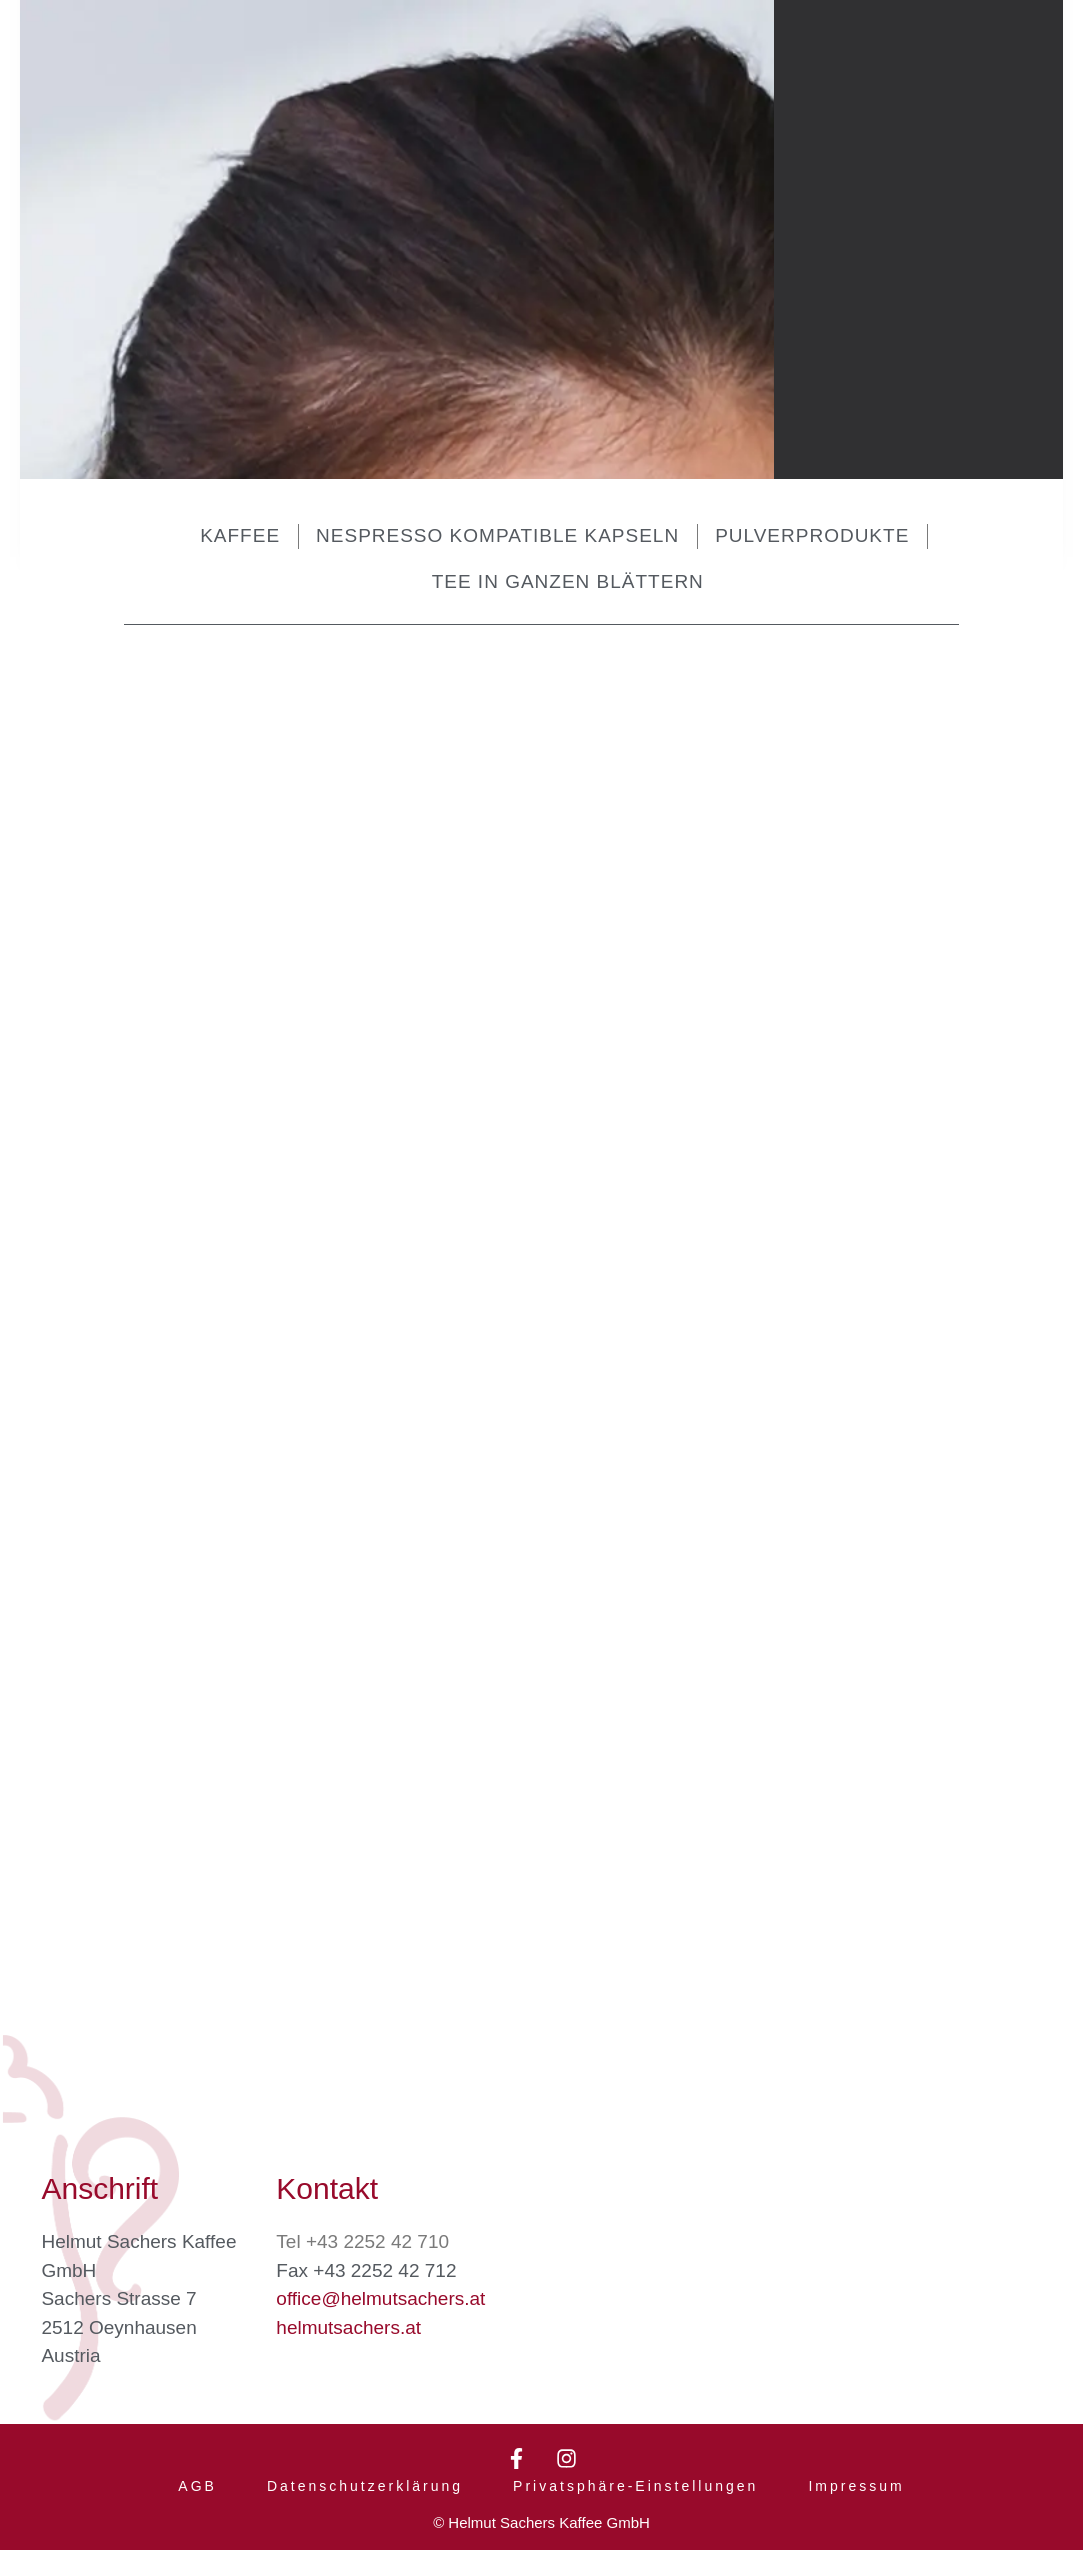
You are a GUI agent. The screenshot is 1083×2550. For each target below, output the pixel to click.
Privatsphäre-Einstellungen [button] (635, 2478)
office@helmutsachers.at (380, 2282)
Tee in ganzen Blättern (568, 581)
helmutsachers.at (348, 2310)
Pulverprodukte (812, 535)
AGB (197, 2478)
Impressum (856, 2478)
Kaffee (240, 535)
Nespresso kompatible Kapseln (497, 535)
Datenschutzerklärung (365, 2478)
